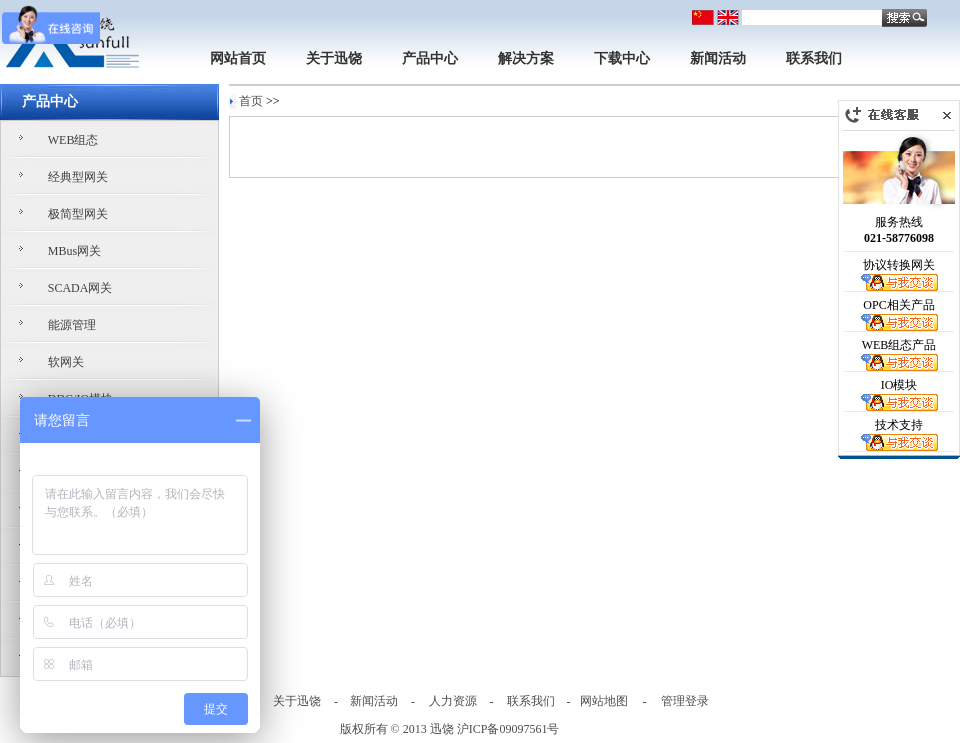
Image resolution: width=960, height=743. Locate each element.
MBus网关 (74, 251)
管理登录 (685, 701)
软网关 (66, 362)
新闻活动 (718, 58)
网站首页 (238, 58)
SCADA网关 (80, 288)
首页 (251, 101)
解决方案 (526, 58)
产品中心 (430, 58)
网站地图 (604, 701)
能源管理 (72, 325)
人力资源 (453, 701)
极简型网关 (78, 214)
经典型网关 (78, 177)
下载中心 (622, 58)
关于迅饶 (334, 58)
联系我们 (814, 58)
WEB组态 (73, 140)
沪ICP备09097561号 (508, 729)
